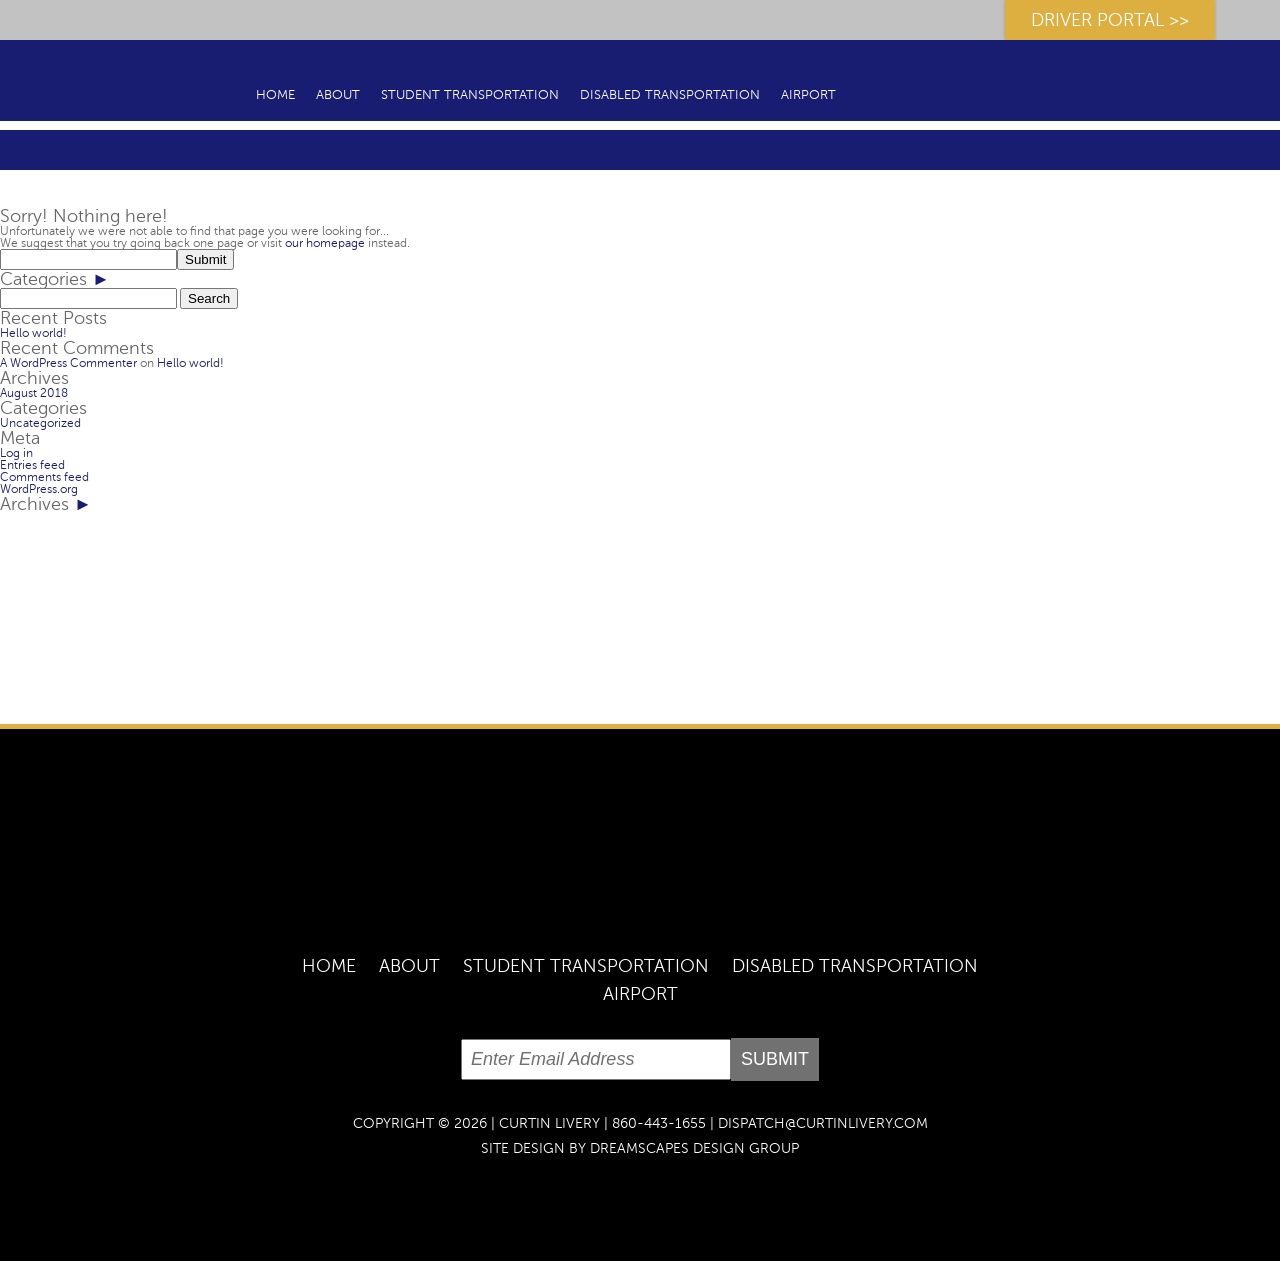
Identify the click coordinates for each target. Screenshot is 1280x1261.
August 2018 (34, 393)
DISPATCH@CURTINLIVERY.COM (823, 1123)
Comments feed (44, 477)
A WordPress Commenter (68, 363)
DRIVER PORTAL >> (1110, 20)
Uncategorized (40, 423)
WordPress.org (39, 489)
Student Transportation (470, 95)
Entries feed (32, 465)
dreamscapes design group (694, 1148)
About (338, 95)
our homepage (325, 243)
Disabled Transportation (670, 95)
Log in (16, 453)
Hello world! (33, 333)
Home (275, 95)
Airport (808, 95)
